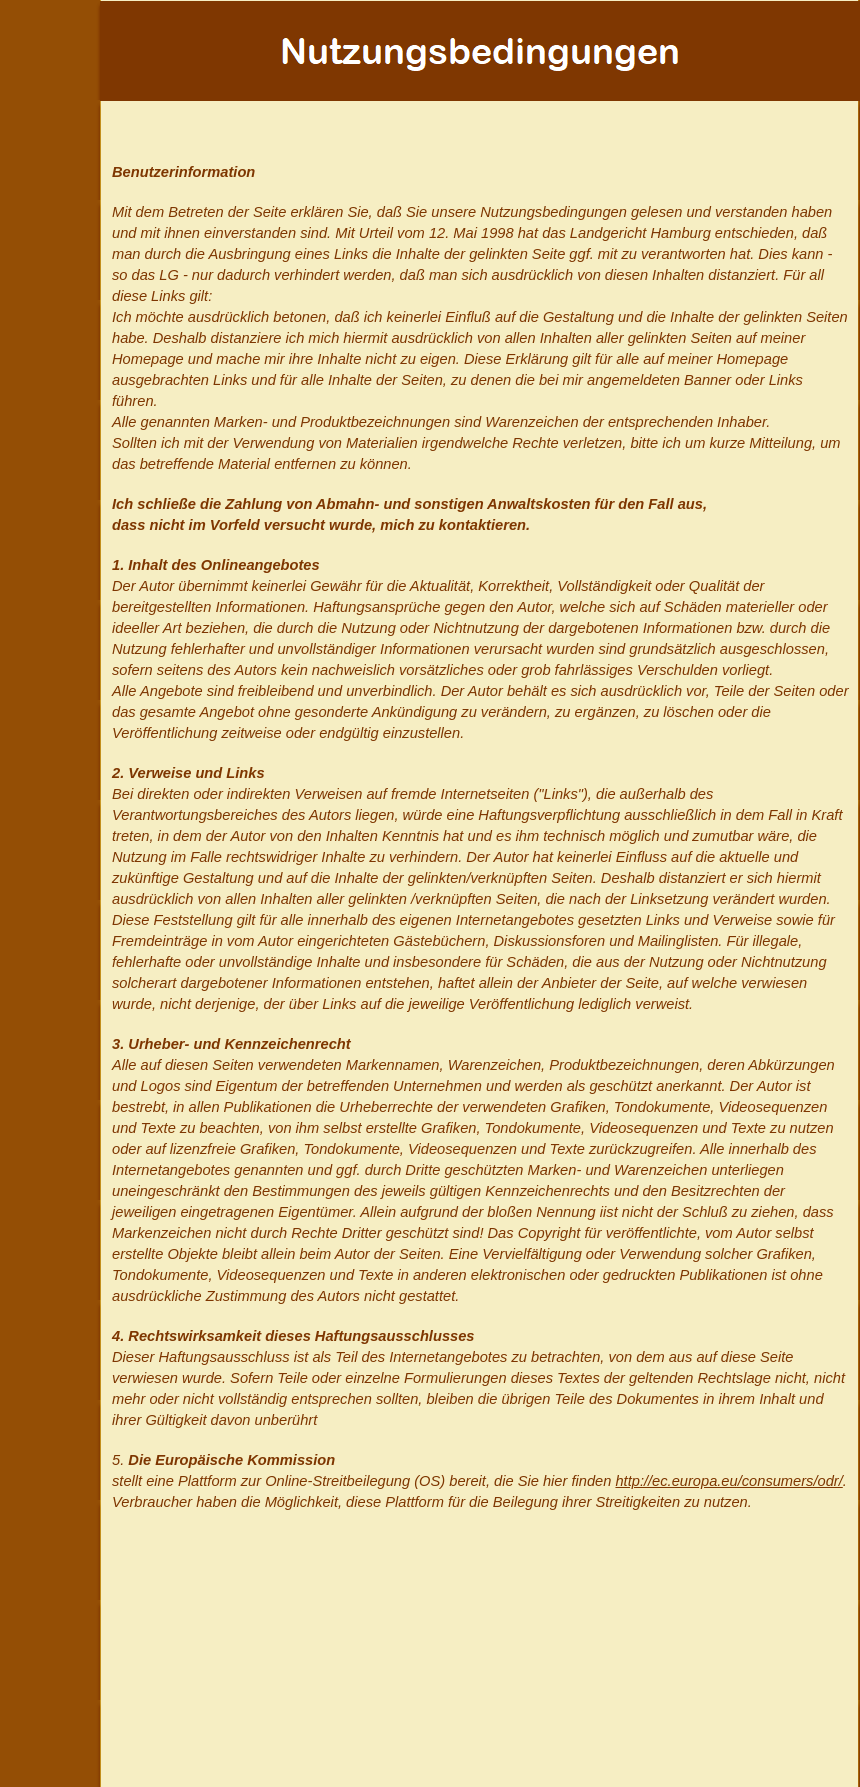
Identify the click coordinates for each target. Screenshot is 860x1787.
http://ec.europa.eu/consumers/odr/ (728, 1481)
